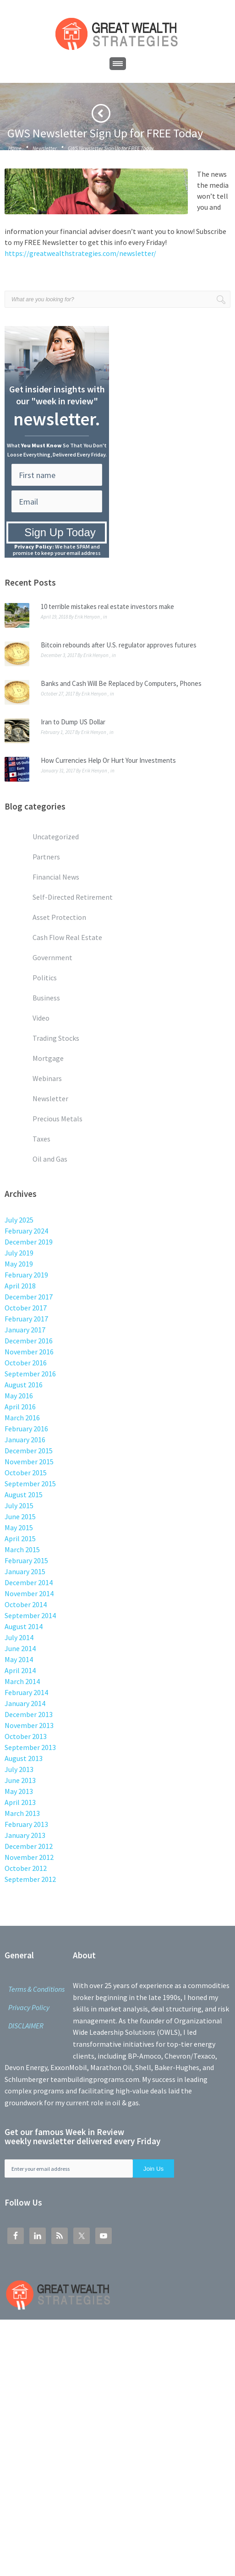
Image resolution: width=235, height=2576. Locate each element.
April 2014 (20, 1670)
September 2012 (30, 1879)
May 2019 (19, 1263)
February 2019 (26, 1274)
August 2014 (24, 1626)
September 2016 (30, 1373)
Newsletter (45, 148)
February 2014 (26, 1692)
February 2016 (26, 1428)
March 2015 (22, 1549)
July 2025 (19, 1219)
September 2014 (30, 1615)
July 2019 (19, 1252)
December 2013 (29, 1714)
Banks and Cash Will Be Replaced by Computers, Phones (121, 683)
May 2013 (19, 1791)
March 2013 (22, 1813)
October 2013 (26, 1736)
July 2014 (19, 1637)
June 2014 (20, 1648)
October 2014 (26, 1604)
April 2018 (20, 1285)
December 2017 (29, 1296)
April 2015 (20, 1538)
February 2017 (26, 1318)
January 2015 (25, 1571)
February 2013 (26, 1824)
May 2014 (19, 1659)
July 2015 (19, 1505)
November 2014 (29, 1593)
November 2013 (29, 1725)
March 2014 (22, 1681)
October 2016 (26, 1362)
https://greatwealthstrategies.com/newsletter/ (80, 253)
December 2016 (29, 1340)
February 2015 (26, 1560)
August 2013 (24, 1758)
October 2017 (26, 1307)
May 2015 (19, 1527)
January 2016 (25, 1439)
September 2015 (30, 1483)
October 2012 (26, 1868)
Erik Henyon (87, 617)
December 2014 (29, 1582)
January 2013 (25, 1835)
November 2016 (29, 1351)
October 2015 (26, 1472)
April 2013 (20, 1802)
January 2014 (25, 1703)
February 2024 (26, 1230)
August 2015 (24, 1494)
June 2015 (20, 1516)
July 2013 (19, 1769)
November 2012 (29, 1857)
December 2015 (29, 1450)
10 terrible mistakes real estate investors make (107, 606)
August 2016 (24, 1384)
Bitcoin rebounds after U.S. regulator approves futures (119, 645)
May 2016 (19, 1395)
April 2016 (20, 1406)
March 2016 (22, 1417)
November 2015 (29, 1461)
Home (15, 148)
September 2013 (30, 1747)
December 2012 (29, 1846)
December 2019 (29, 1241)
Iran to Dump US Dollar (73, 721)
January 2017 (25, 1329)
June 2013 (20, 1780)
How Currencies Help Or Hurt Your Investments (108, 760)
